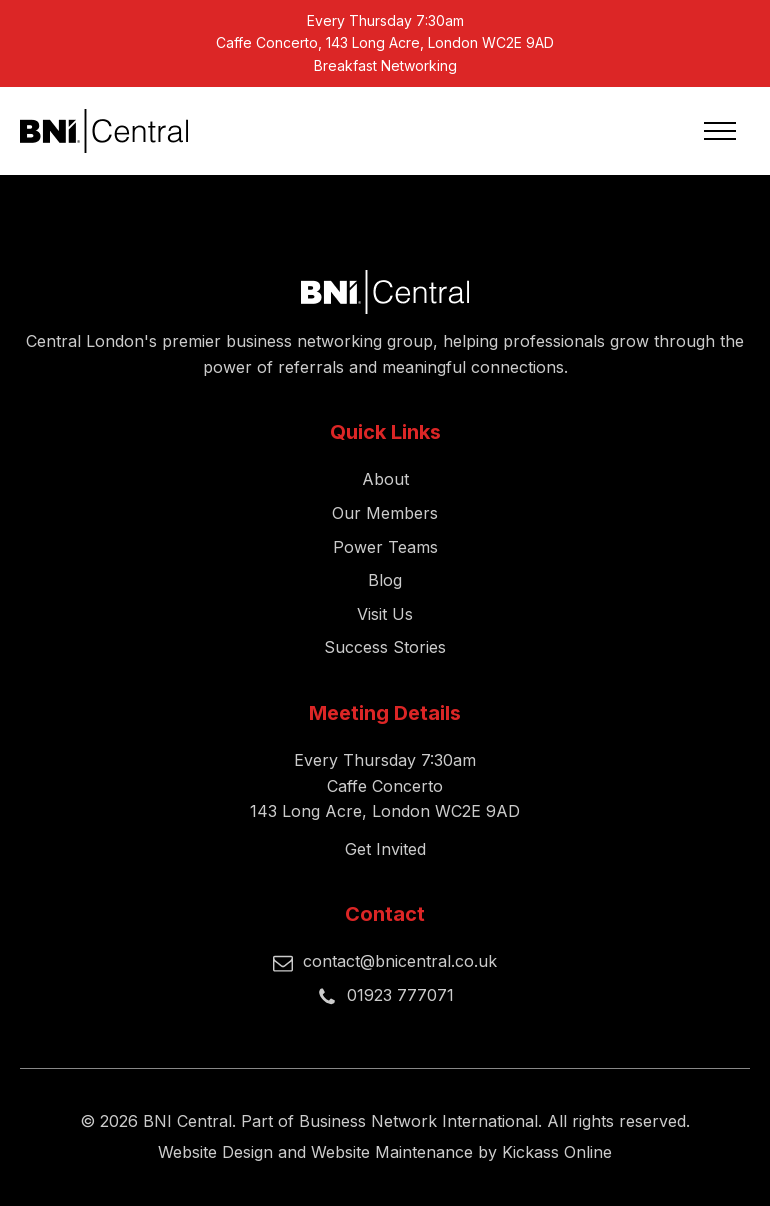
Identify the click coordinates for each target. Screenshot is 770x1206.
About (385, 479)
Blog (385, 580)
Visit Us (385, 614)
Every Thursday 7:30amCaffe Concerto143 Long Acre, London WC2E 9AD (385, 785)
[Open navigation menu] (720, 131)
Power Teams (385, 547)
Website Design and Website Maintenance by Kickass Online (385, 1152)
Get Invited (385, 849)
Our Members (385, 513)
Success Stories (385, 647)
